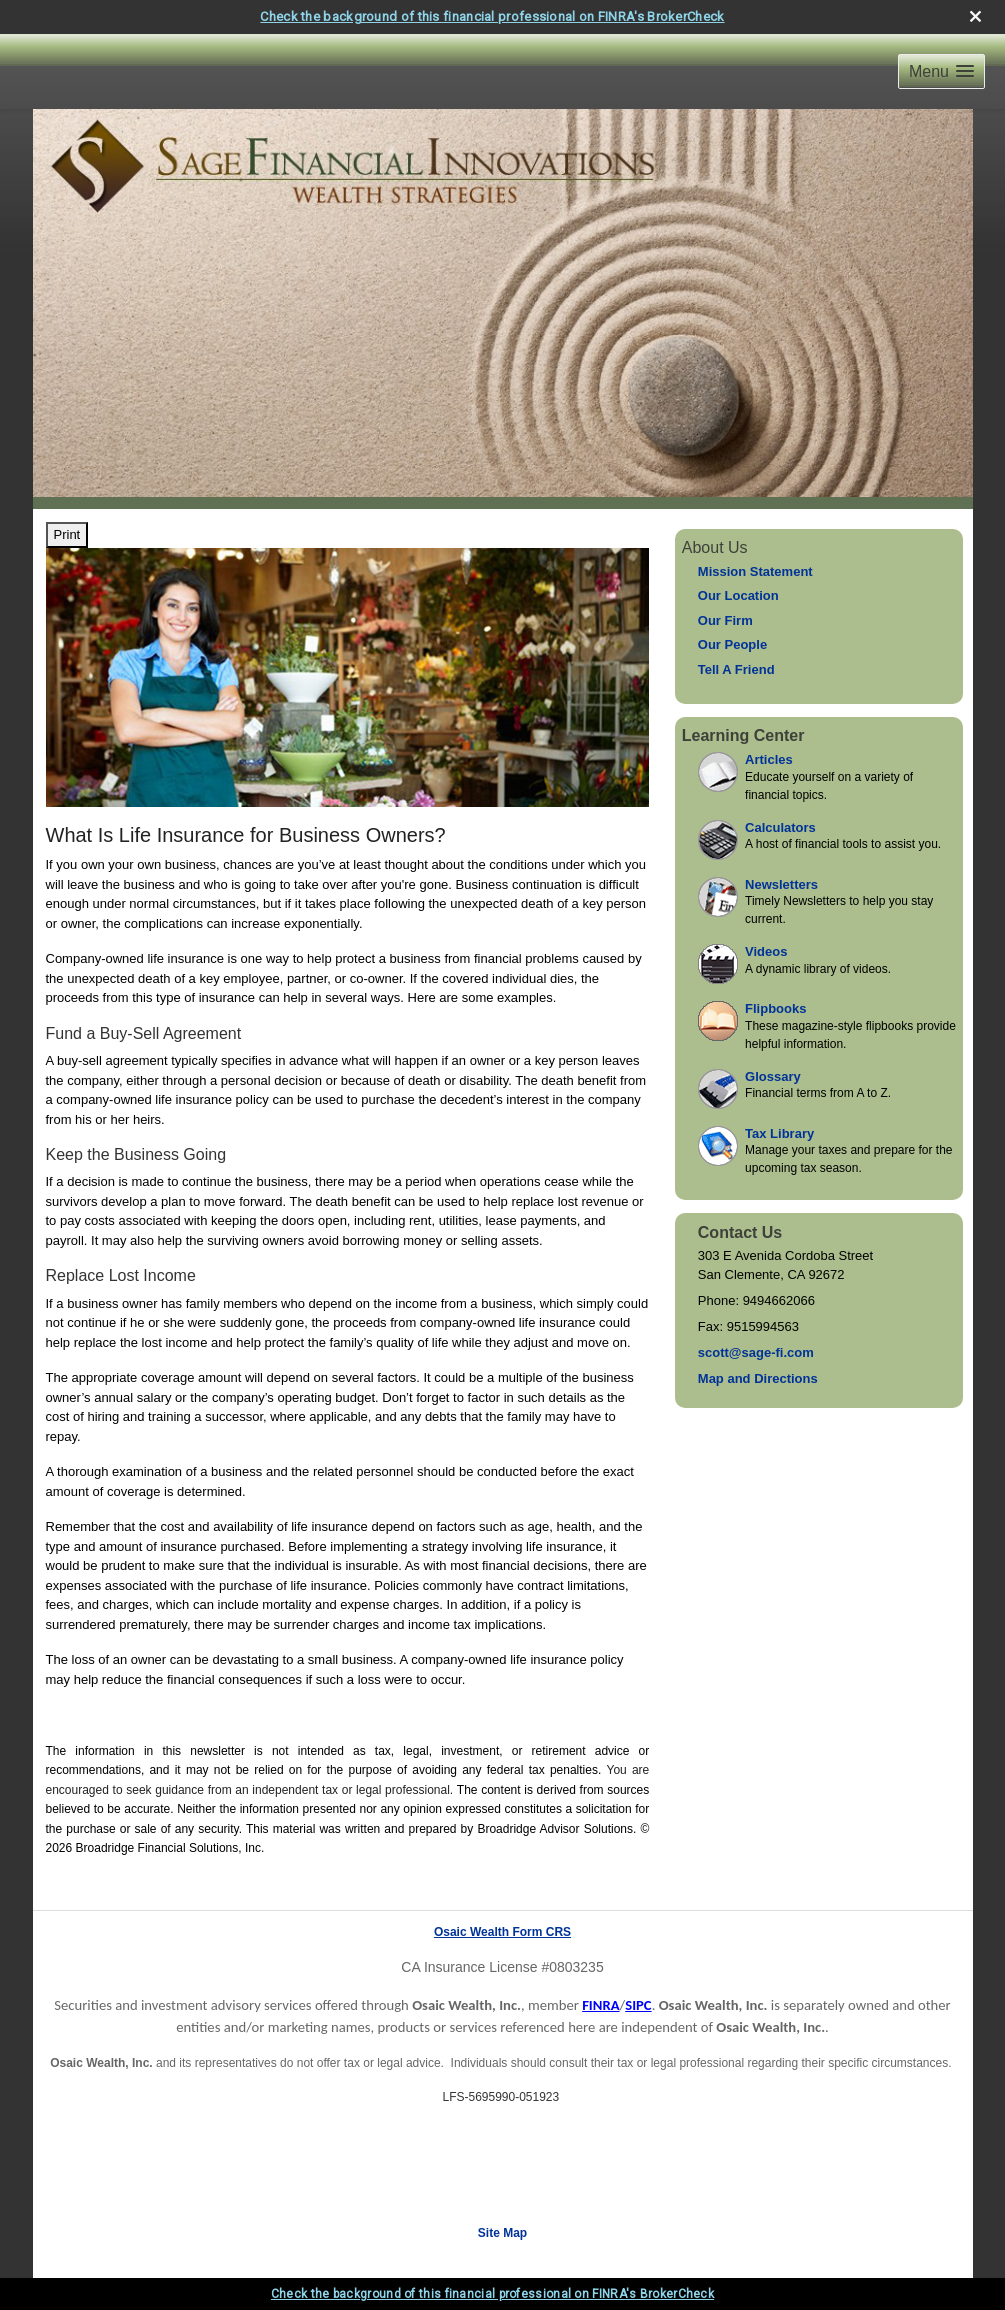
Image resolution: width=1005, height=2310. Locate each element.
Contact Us (740, 1232)
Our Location (738, 595)
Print (67, 534)
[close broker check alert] (975, 16)
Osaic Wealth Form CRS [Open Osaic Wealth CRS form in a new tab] (502, 1932)
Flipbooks (775, 1008)
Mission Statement (755, 571)
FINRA (600, 2005)
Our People (732, 644)
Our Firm (725, 620)
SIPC (638, 2005)
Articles (769, 759)
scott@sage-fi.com (756, 1352)
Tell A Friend (736, 669)
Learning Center (743, 735)
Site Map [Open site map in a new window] (502, 2233)
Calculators (780, 827)
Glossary (773, 1076)
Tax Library (779, 1133)
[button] (941, 71)
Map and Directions (758, 1378)
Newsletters (781, 884)
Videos (766, 951)
